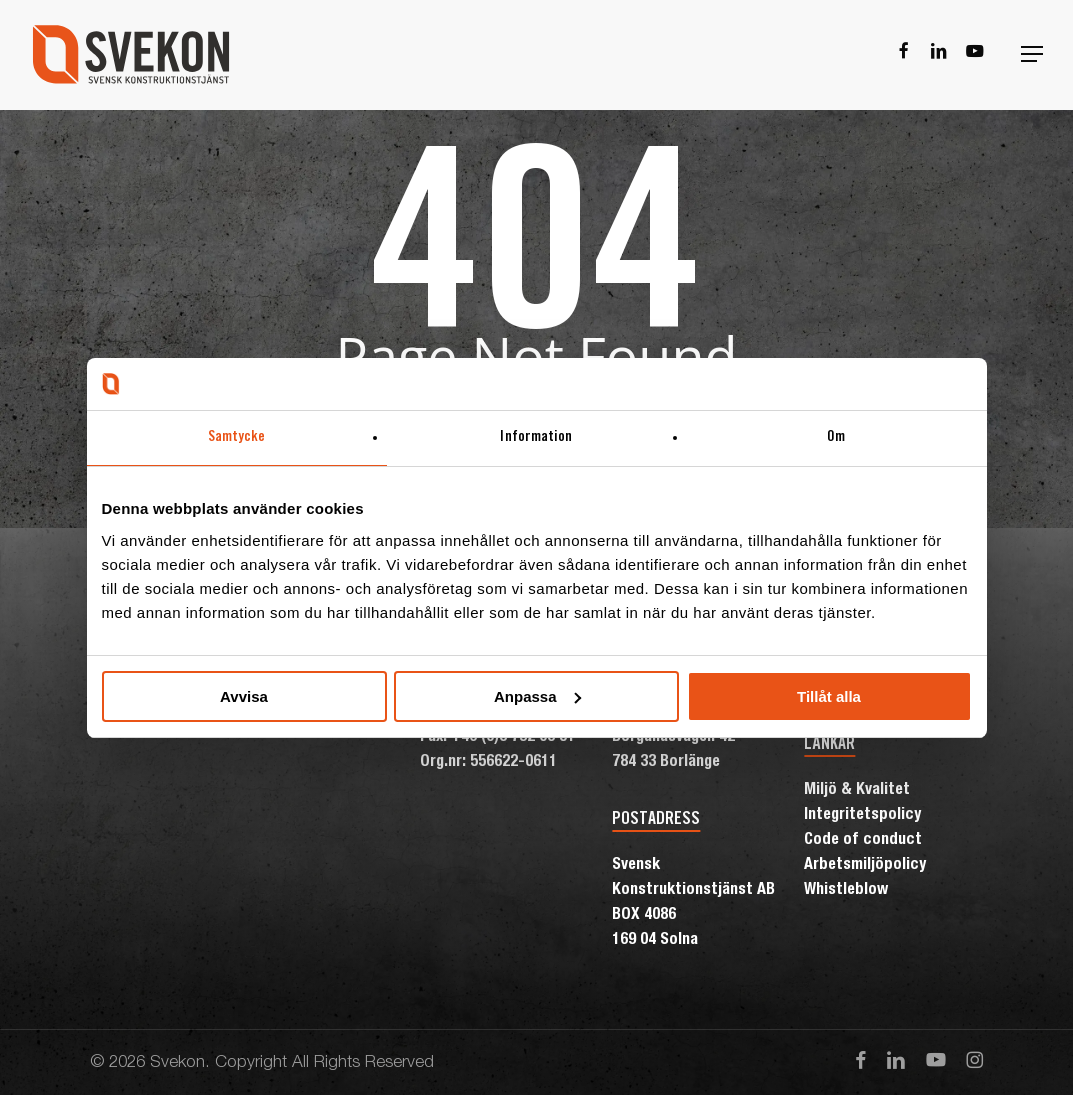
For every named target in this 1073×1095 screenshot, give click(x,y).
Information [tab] (536, 437)
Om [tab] (836, 437)
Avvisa (244, 696)
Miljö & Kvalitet (857, 791)
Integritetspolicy (862, 816)
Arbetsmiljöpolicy (865, 866)
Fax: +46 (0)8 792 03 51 (497, 738)
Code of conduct (863, 841)
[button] (1032, 55)
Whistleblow (846, 891)
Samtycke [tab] (237, 437)
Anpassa (537, 696)
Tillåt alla (829, 696)
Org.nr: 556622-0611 (488, 763)
